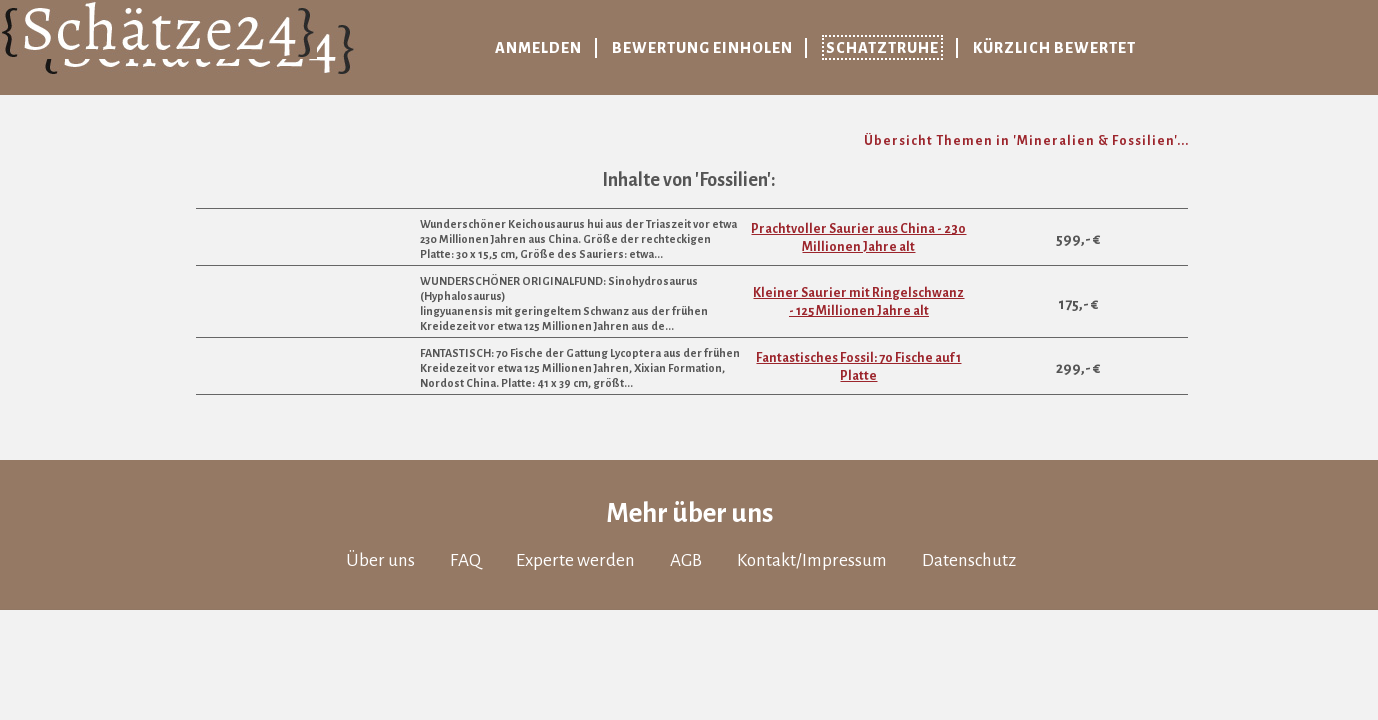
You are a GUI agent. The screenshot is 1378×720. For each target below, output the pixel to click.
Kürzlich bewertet (1054, 48)
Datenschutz (969, 560)
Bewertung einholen (702, 48)
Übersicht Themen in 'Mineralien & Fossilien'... (1026, 141)
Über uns (380, 560)
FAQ (465, 560)
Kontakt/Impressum (812, 560)
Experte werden (575, 560)
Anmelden (538, 48)
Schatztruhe (882, 48)
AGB (686, 560)
